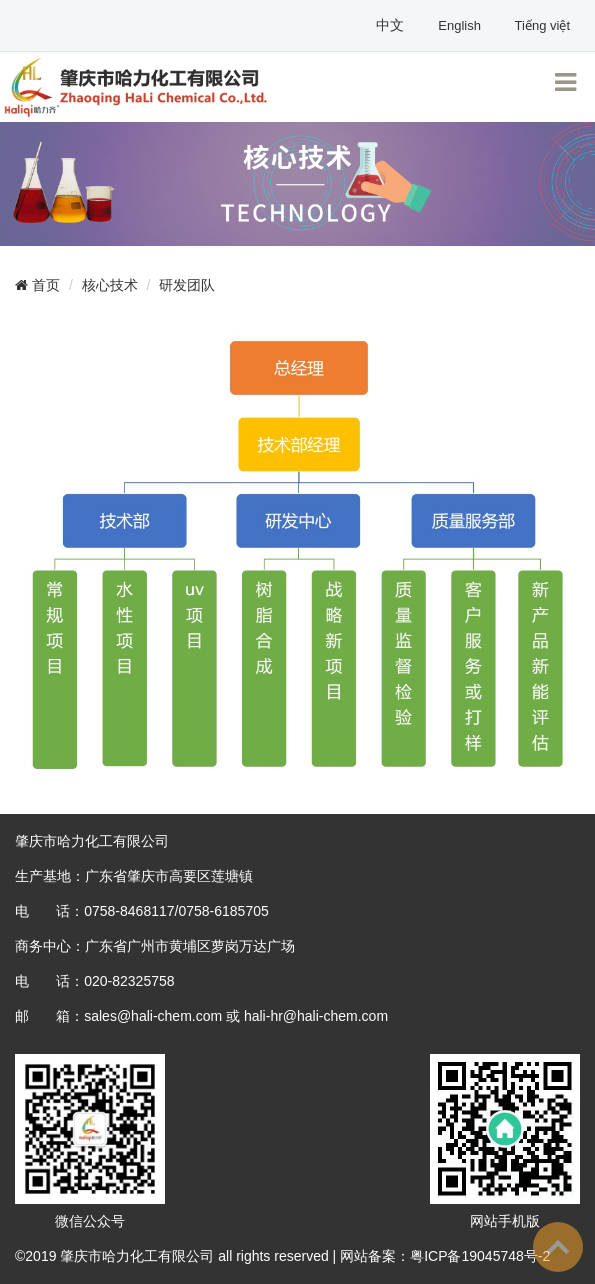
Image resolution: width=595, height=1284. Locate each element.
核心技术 (110, 285)
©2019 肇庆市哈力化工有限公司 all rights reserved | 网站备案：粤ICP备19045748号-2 (282, 1256)
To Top (558, 1247)
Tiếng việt (542, 25)
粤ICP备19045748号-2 (462, 1016)
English (461, 25)
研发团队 (187, 285)
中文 (392, 25)
